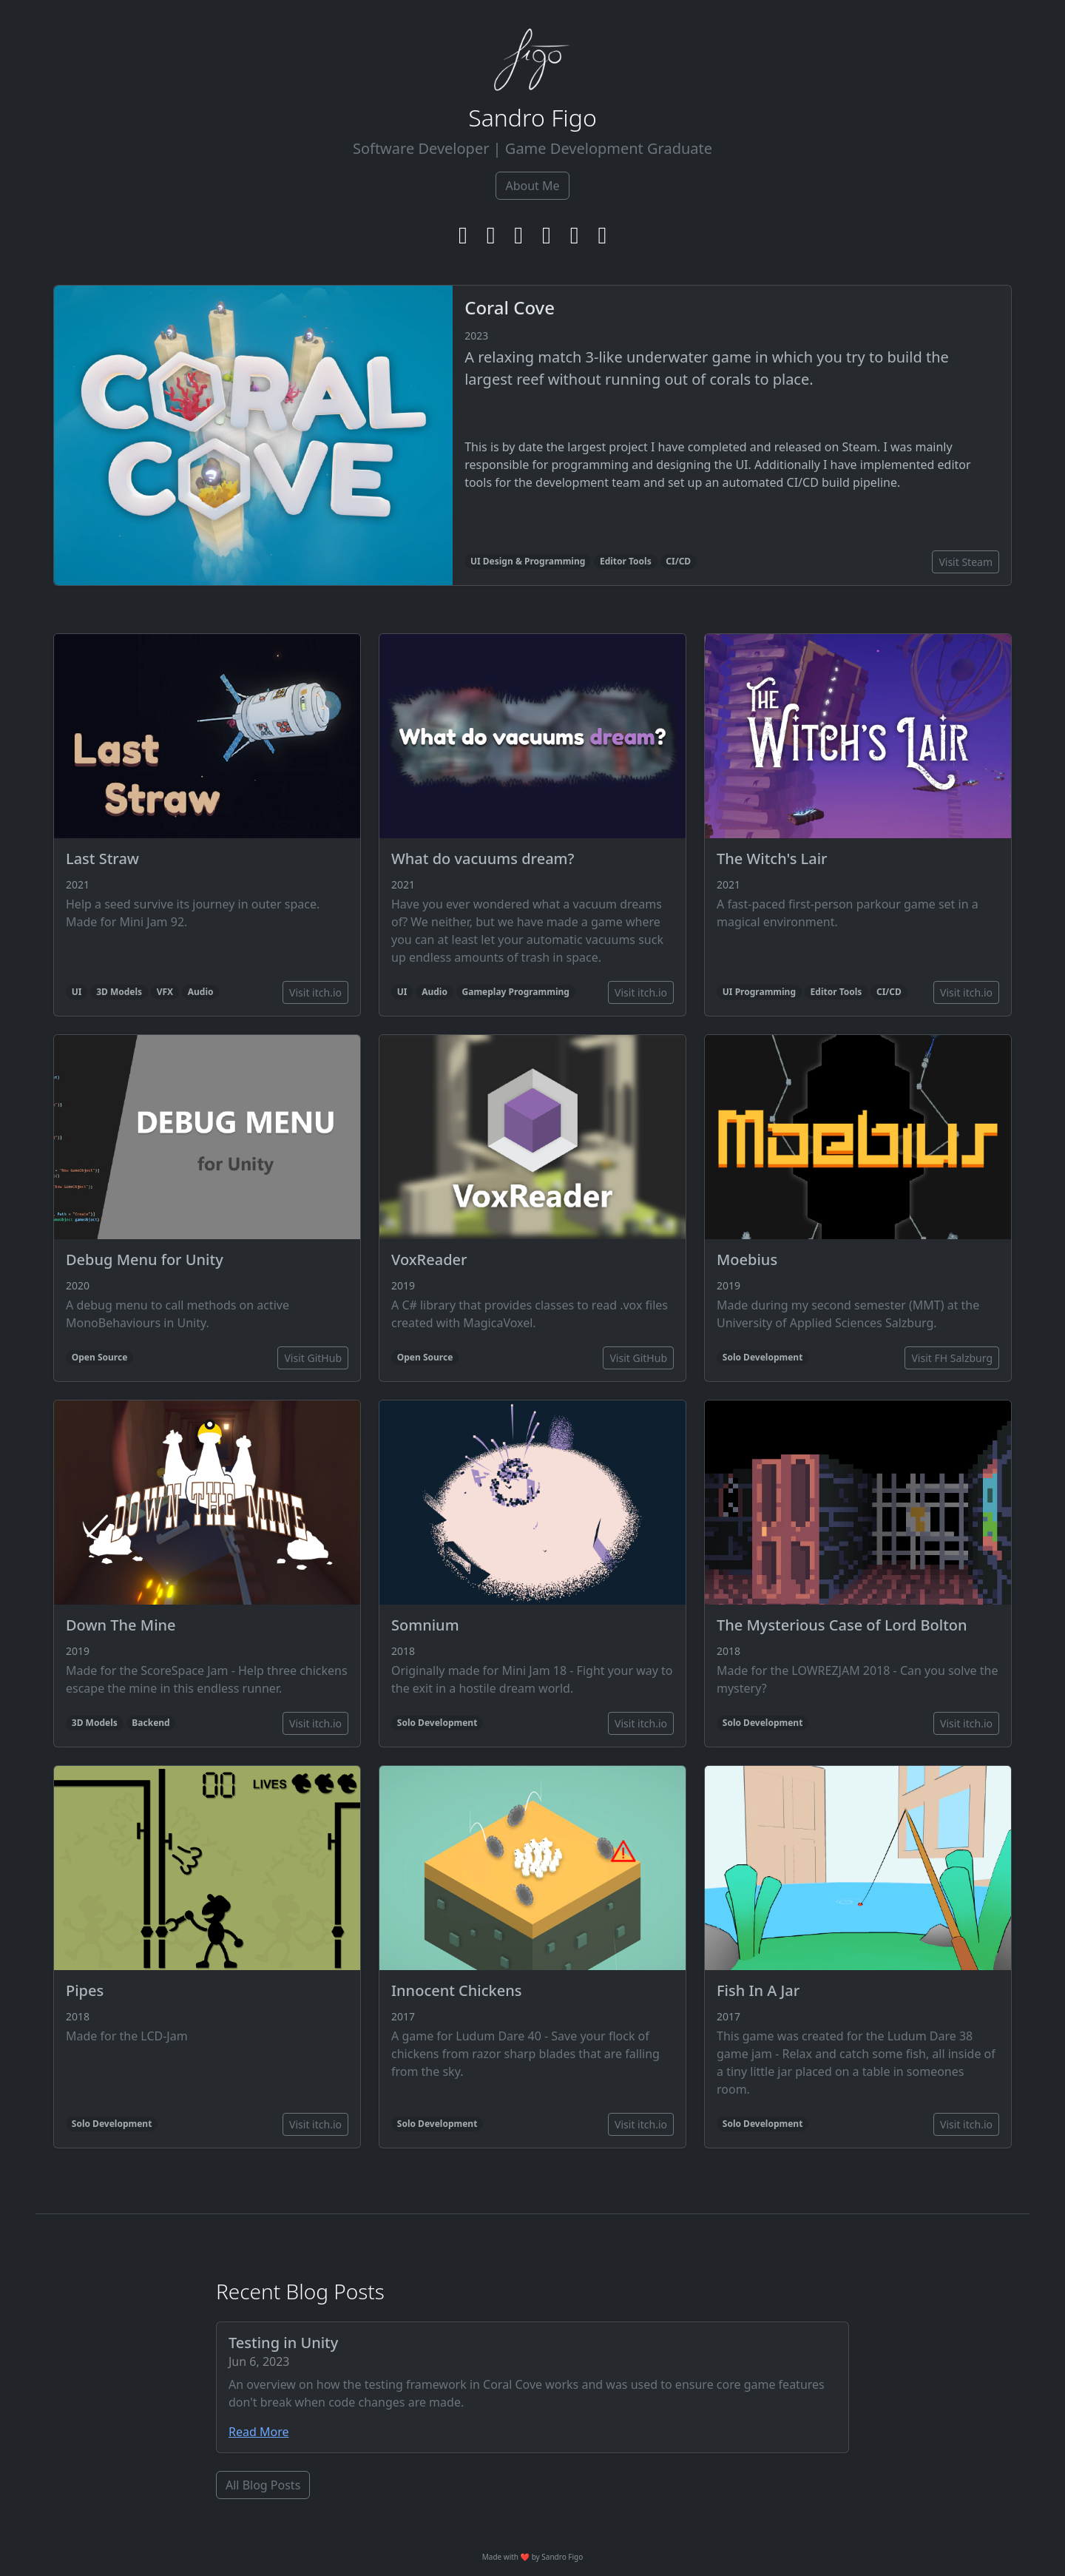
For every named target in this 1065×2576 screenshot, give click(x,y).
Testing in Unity (283, 2343)
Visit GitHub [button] (313, 1358)
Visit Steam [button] (966, 562)
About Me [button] (532, 186)
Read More (258, 2432)
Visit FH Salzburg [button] (952, 1358)
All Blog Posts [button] (263, 2485)
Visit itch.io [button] (315, 992)
